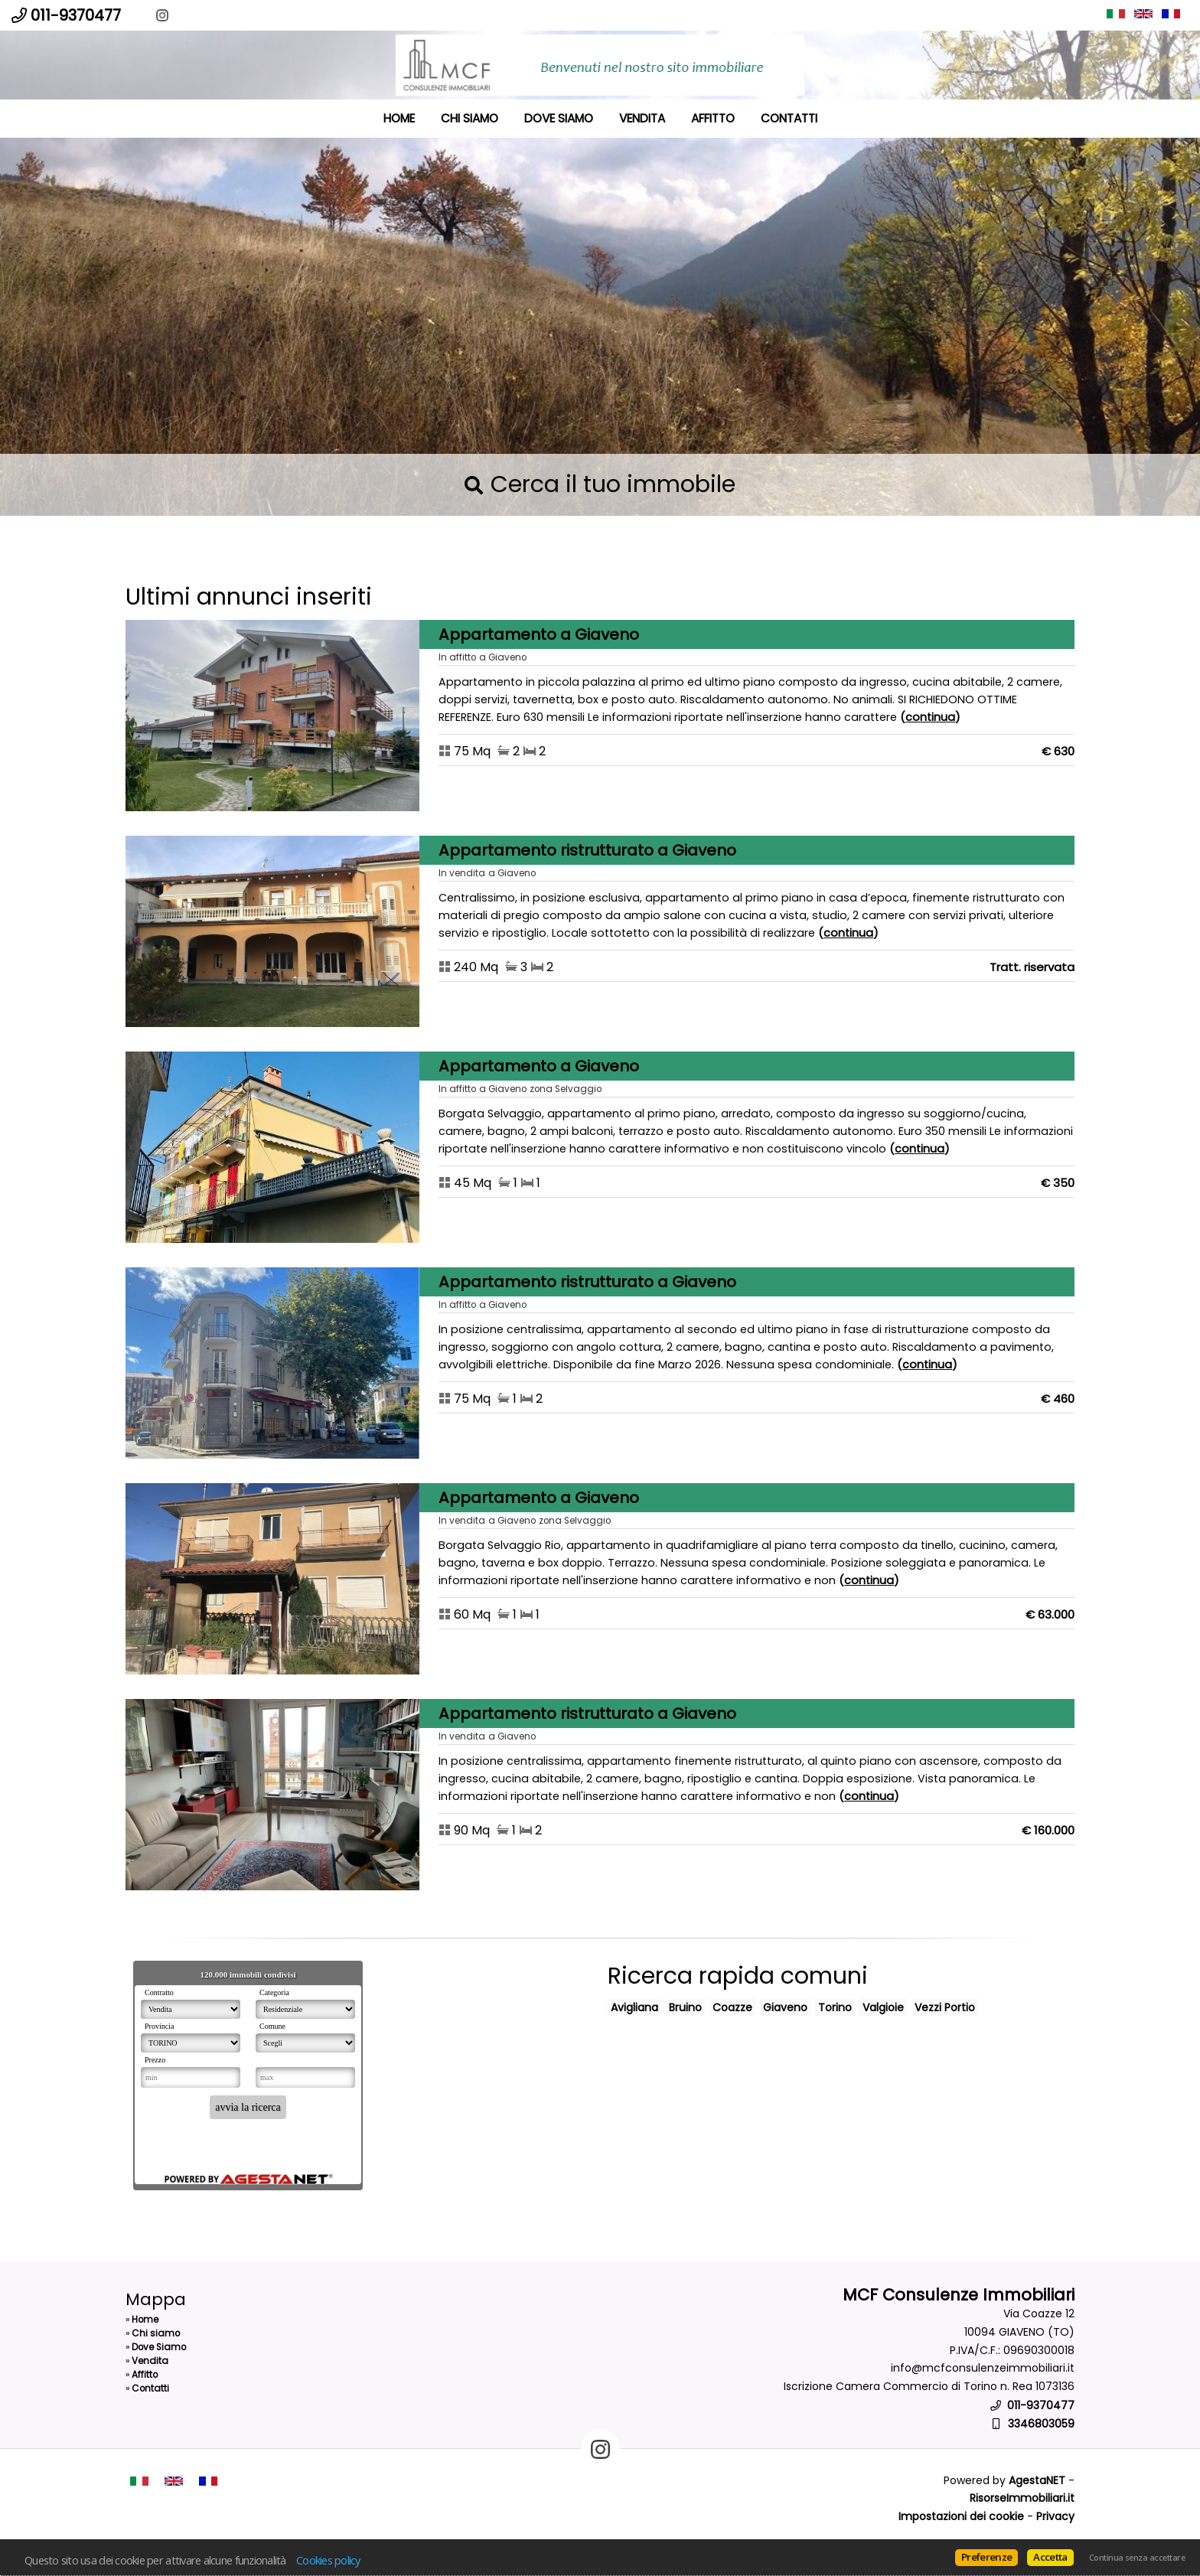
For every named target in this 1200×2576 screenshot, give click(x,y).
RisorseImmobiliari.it (1022, 2498)
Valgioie (883, 2007)
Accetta (1050, 2557)
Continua (930, 717)
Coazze (732, 2007)
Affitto (713, 118)
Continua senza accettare (1137, 2557)
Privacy (1055, 2516)
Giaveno (785, 2007)
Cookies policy (328, 2560)
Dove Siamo (558, 118)
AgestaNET (1037, 2480)
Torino (835, 2007)
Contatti (789, 118)
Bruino (685, 2007)
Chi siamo (469, 118)
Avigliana (634, 2007)
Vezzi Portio (945, 2007)
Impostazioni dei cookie (961, 2516)
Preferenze (986, 2557)
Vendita (642, 118)
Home (399, 118)
